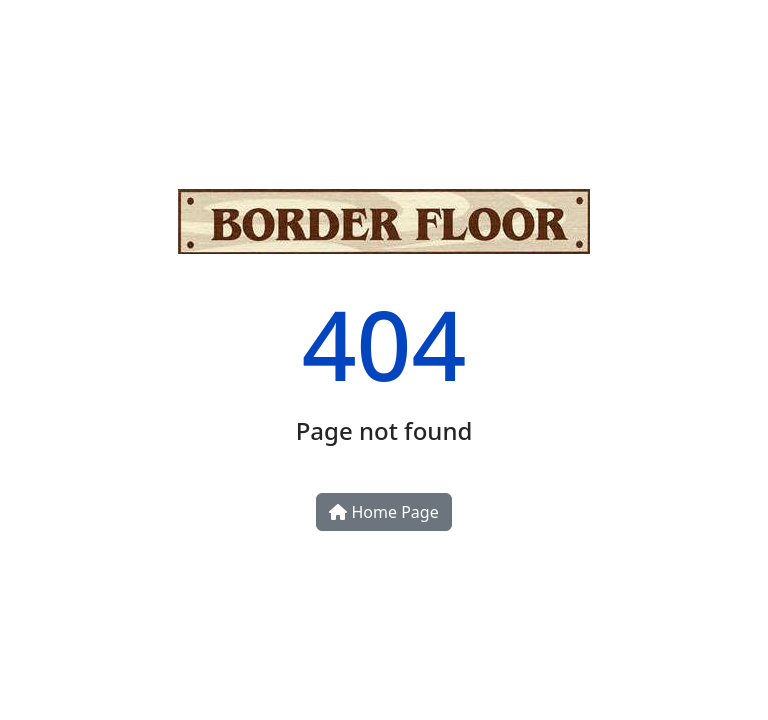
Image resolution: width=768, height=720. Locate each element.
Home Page (383, 512)
